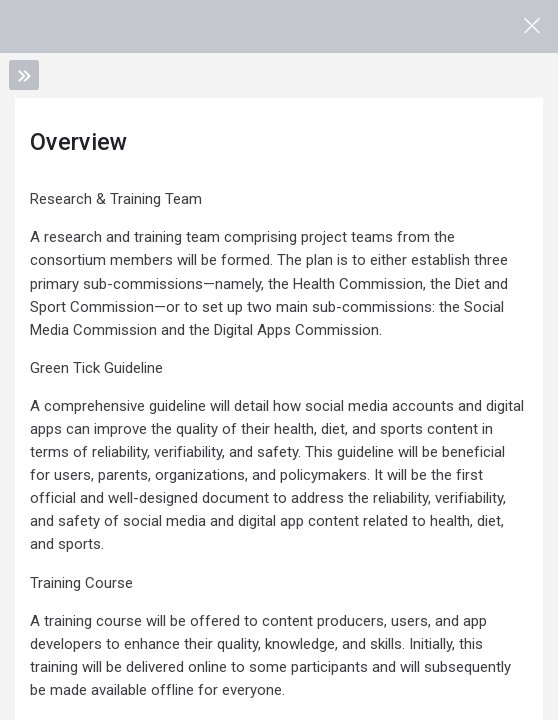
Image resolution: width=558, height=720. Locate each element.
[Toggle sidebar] (24, 75)
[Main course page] (531, 26)
